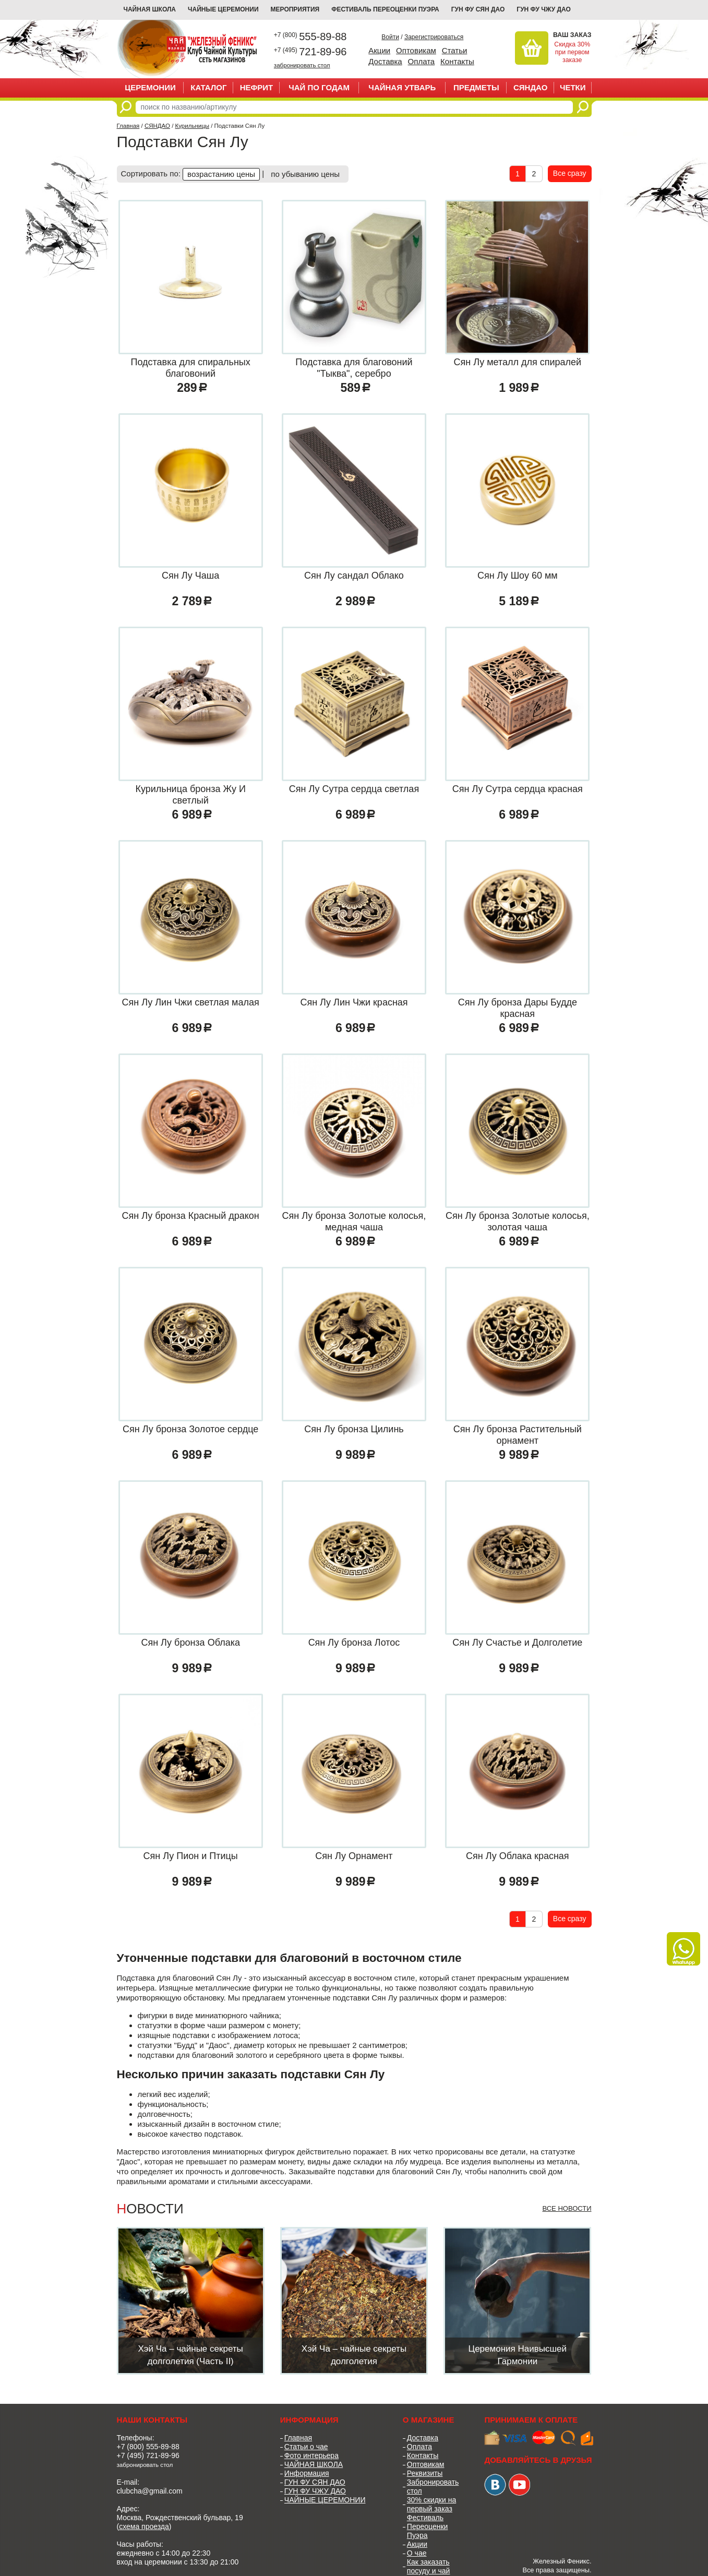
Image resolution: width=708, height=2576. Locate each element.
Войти (390, 37)
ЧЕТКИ (573, 87)
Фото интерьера (311, 2455)
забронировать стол (302, 65)
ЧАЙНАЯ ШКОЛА (313, 2464)
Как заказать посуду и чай (428, 2566)
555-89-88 (310, 36)
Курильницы (192, 126)
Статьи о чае (306, 2446)
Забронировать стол (433, 2486)
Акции (379, 50)
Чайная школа (150, 9)
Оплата (421, 61)
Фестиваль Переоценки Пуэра (427, 2526)
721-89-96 (310, 51)
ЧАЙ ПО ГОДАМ (319, 87)
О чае (417, 2553)
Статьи (454, 50)
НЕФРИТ (256, 87)
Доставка (385, 61)
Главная (128, 126)
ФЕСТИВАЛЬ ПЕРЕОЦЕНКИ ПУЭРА (385, 9)
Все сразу (569, 173)
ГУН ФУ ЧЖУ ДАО (544, 9)
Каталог (208, 87)
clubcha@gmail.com (150, 2491)
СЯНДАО (530, 87)
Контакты (457, 61)
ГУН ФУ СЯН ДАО (478, 9)
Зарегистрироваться (433, 37)
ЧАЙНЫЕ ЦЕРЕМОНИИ (223, 9)
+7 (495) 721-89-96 (148, 2455)
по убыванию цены (305, 174)
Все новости (566, 2208)
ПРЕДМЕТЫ (476, 87)
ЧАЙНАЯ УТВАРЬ (402, 87)
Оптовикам (416, 50)
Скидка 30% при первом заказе (572, 52)
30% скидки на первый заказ (431, 2504)
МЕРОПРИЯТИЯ (295, 9)
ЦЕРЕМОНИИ (150, 87)
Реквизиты (425, 2473)
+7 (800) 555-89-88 (148, 2446)
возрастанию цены (221, 174)
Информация (306, 2473)
